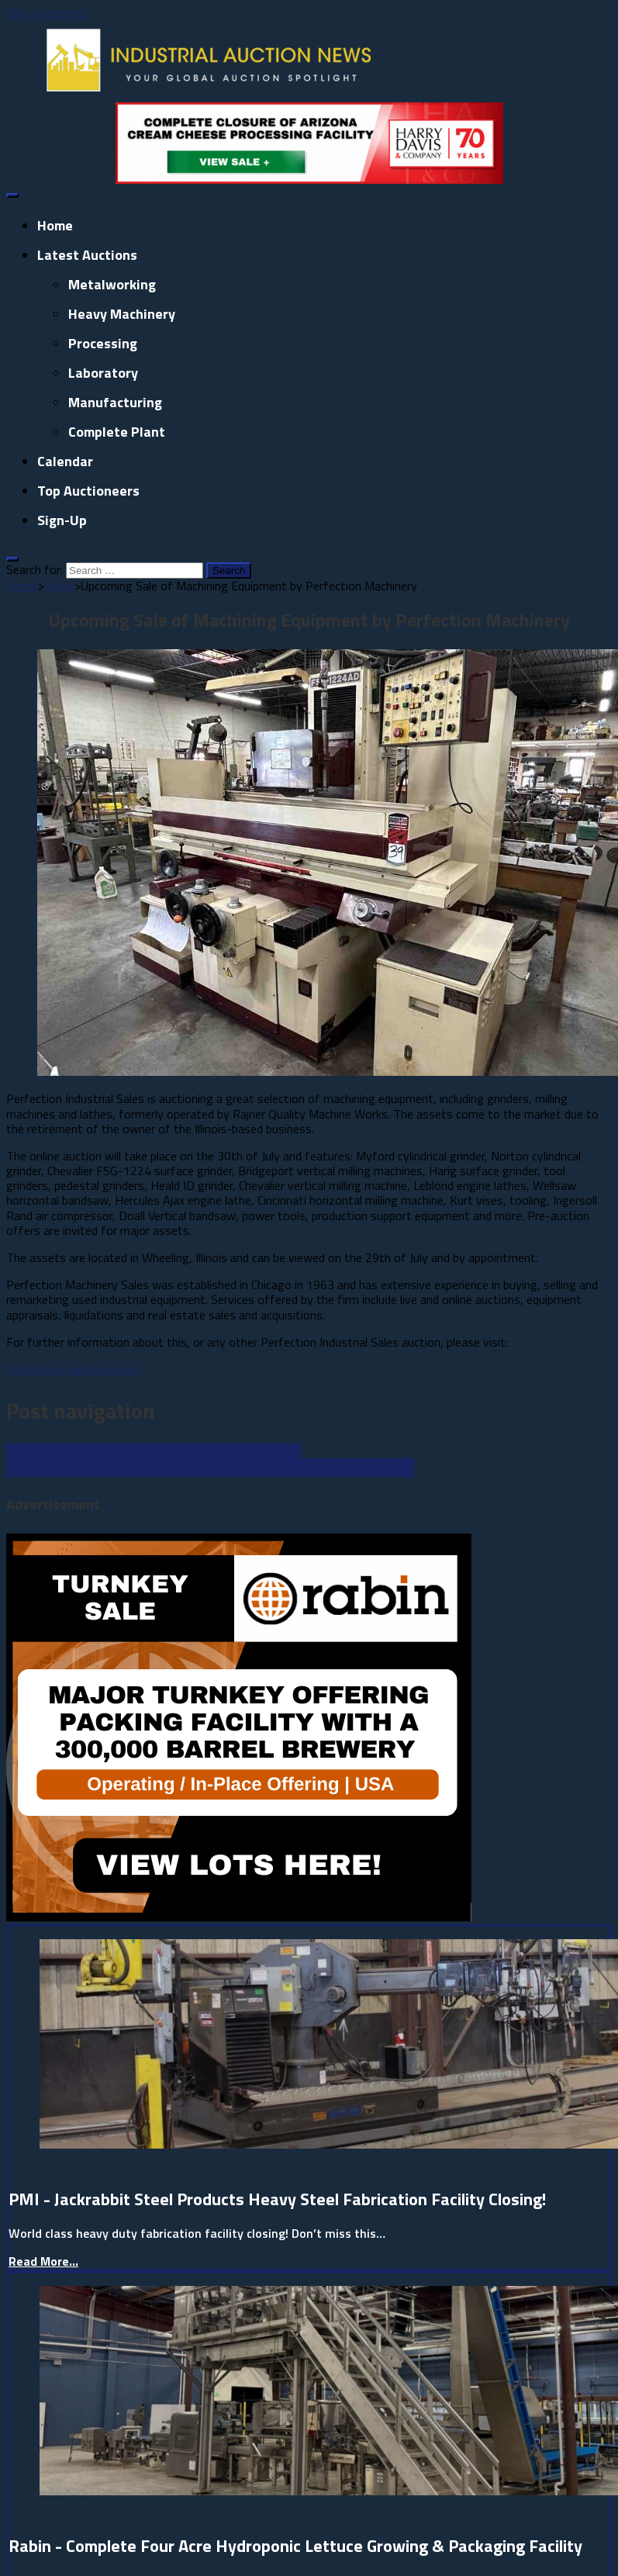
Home (55, 225)
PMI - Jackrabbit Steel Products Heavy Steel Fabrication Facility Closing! (277, 2199)
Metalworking (112, 284)
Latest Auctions (87, 254)
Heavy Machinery (121, 313)
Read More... (43, 2261)
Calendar (65, 461)
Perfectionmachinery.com (72, 1369)
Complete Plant (116, 431)
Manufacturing (115, 402)
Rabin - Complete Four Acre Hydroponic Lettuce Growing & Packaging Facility (295, 2546)
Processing (102, 343)
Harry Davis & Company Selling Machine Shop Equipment (153, 1453)
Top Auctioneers (88, 490)
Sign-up (62, 520)
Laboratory (103, 372)
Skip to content (47, 13)
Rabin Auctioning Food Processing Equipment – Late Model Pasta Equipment (210, 1467)
